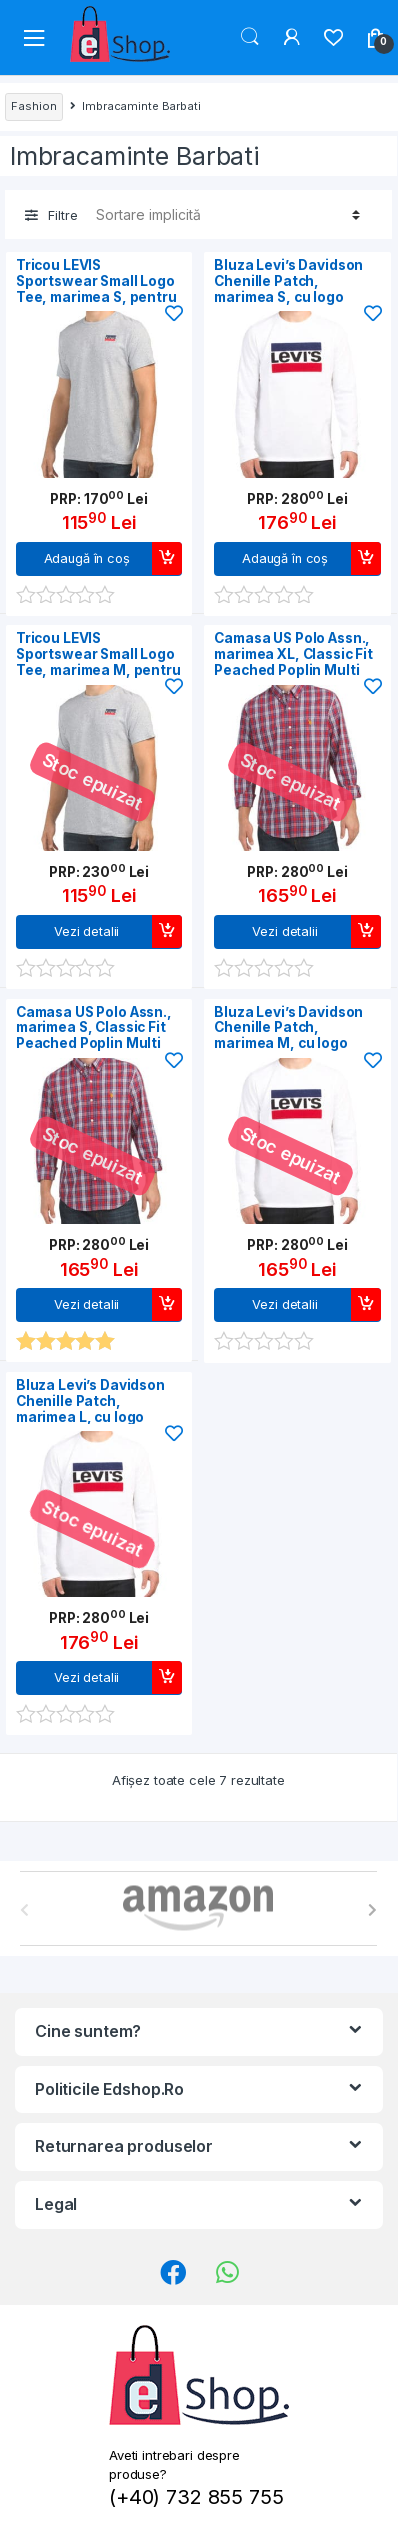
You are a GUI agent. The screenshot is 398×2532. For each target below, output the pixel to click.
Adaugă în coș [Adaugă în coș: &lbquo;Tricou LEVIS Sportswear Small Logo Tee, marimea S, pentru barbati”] (87, 558)
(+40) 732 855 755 (196, 2497)
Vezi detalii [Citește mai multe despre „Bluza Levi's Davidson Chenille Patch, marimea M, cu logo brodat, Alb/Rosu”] (284, 1304)
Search (250, 37)
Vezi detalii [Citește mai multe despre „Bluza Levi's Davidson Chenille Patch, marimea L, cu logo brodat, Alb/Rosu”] (86, 1677)
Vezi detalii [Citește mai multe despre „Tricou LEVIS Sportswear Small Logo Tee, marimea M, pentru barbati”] (86, 931)
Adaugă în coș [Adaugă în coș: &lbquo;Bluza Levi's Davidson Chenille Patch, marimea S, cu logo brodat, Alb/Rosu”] (285, 558)
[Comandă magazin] (225, 214)
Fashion (33, 106)
